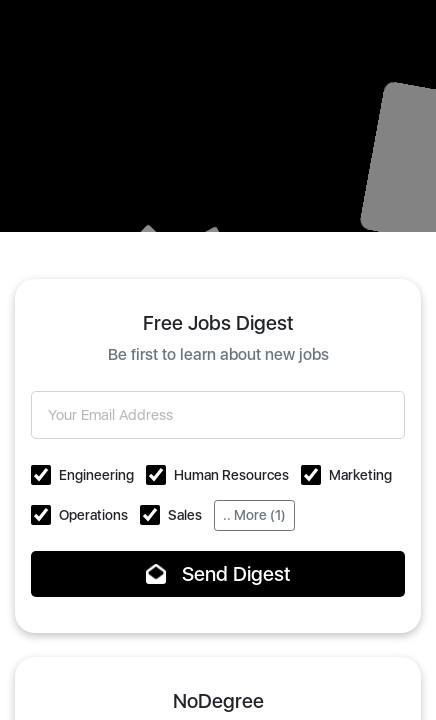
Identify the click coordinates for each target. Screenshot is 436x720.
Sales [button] (185, 515)
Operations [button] (93, 515)
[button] (41, 475)
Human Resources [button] (231, 475)
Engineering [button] (96, 475)
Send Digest (218, 574)
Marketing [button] (360, 475)
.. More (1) (254, 515)
